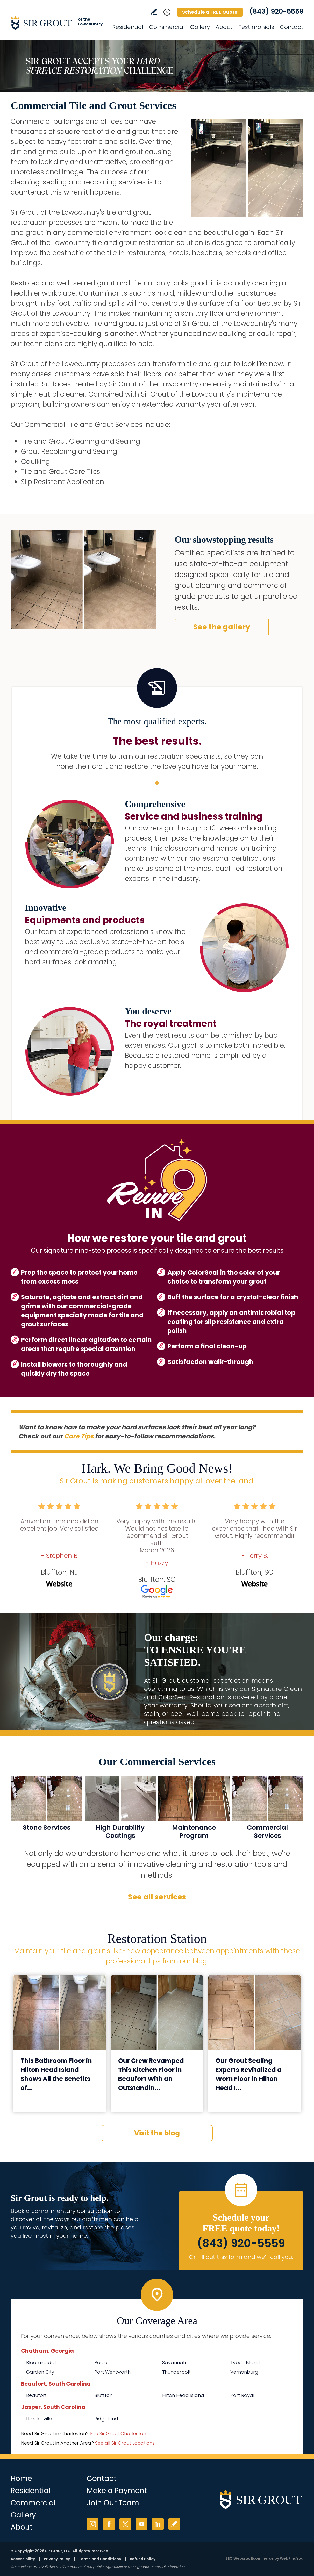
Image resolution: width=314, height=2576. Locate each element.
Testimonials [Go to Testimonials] (256, 27)
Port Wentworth (112, 2372)
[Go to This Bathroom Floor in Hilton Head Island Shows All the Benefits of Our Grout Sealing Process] (59, 2012)
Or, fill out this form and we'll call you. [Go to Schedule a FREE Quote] (241, 2257)
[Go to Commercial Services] (267, 1810)
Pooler (101, 2362)
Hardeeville (39, 2418)
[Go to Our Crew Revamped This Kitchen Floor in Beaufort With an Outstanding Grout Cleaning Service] (157, 2012)
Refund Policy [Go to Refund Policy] (142, 2558)
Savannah (174, 2362)
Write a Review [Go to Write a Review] (154, 12)
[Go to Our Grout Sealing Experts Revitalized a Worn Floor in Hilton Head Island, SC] (254, 2012)
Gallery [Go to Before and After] (200, 27)
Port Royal (242, 2395)
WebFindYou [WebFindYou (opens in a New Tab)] (291, 2558)
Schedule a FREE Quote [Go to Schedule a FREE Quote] (210, 12)
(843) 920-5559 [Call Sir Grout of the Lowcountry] (276, 11)
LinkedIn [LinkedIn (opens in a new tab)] (158, 2524)
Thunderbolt (176, 2372)
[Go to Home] (57, 23)
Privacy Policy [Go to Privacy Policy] (57, 2558)
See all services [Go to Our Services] (157, 1897)
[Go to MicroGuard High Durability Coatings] (120, 1810)
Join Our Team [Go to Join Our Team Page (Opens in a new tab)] (113, 2503)
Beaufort (36, 2395)
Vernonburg (244, 2372)
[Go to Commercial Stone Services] (46, 1810)
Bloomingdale (42, 2362)
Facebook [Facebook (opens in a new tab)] (109, 2524)
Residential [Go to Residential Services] (127, 27)
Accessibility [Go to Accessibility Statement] (23, 2558)
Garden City (40, 2372)
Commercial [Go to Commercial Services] (166, 27)
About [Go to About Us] (224, 27)
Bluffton (103, 2395)
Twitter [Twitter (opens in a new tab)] (125, 2524)
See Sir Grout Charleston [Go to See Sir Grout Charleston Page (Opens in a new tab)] (118, 2433)
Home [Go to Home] (21, 2478)
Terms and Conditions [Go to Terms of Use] (100, 2558)
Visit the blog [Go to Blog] (157, 2133)
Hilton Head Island (183, 2395)
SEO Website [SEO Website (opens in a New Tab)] (237, 2558)
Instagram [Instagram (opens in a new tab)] (92, 2524)
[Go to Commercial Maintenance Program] (194, 1810)
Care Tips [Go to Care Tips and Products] (79, 1436)
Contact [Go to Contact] (291, 27)
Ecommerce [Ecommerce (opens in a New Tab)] (262, 2558)
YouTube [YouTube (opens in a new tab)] (141, 2524)
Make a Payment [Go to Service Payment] (117, 2491)
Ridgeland (106, 2418)
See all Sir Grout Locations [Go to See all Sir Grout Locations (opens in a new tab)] (125, 2443)
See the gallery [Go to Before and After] (221, 627)
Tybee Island (245, 2362)
